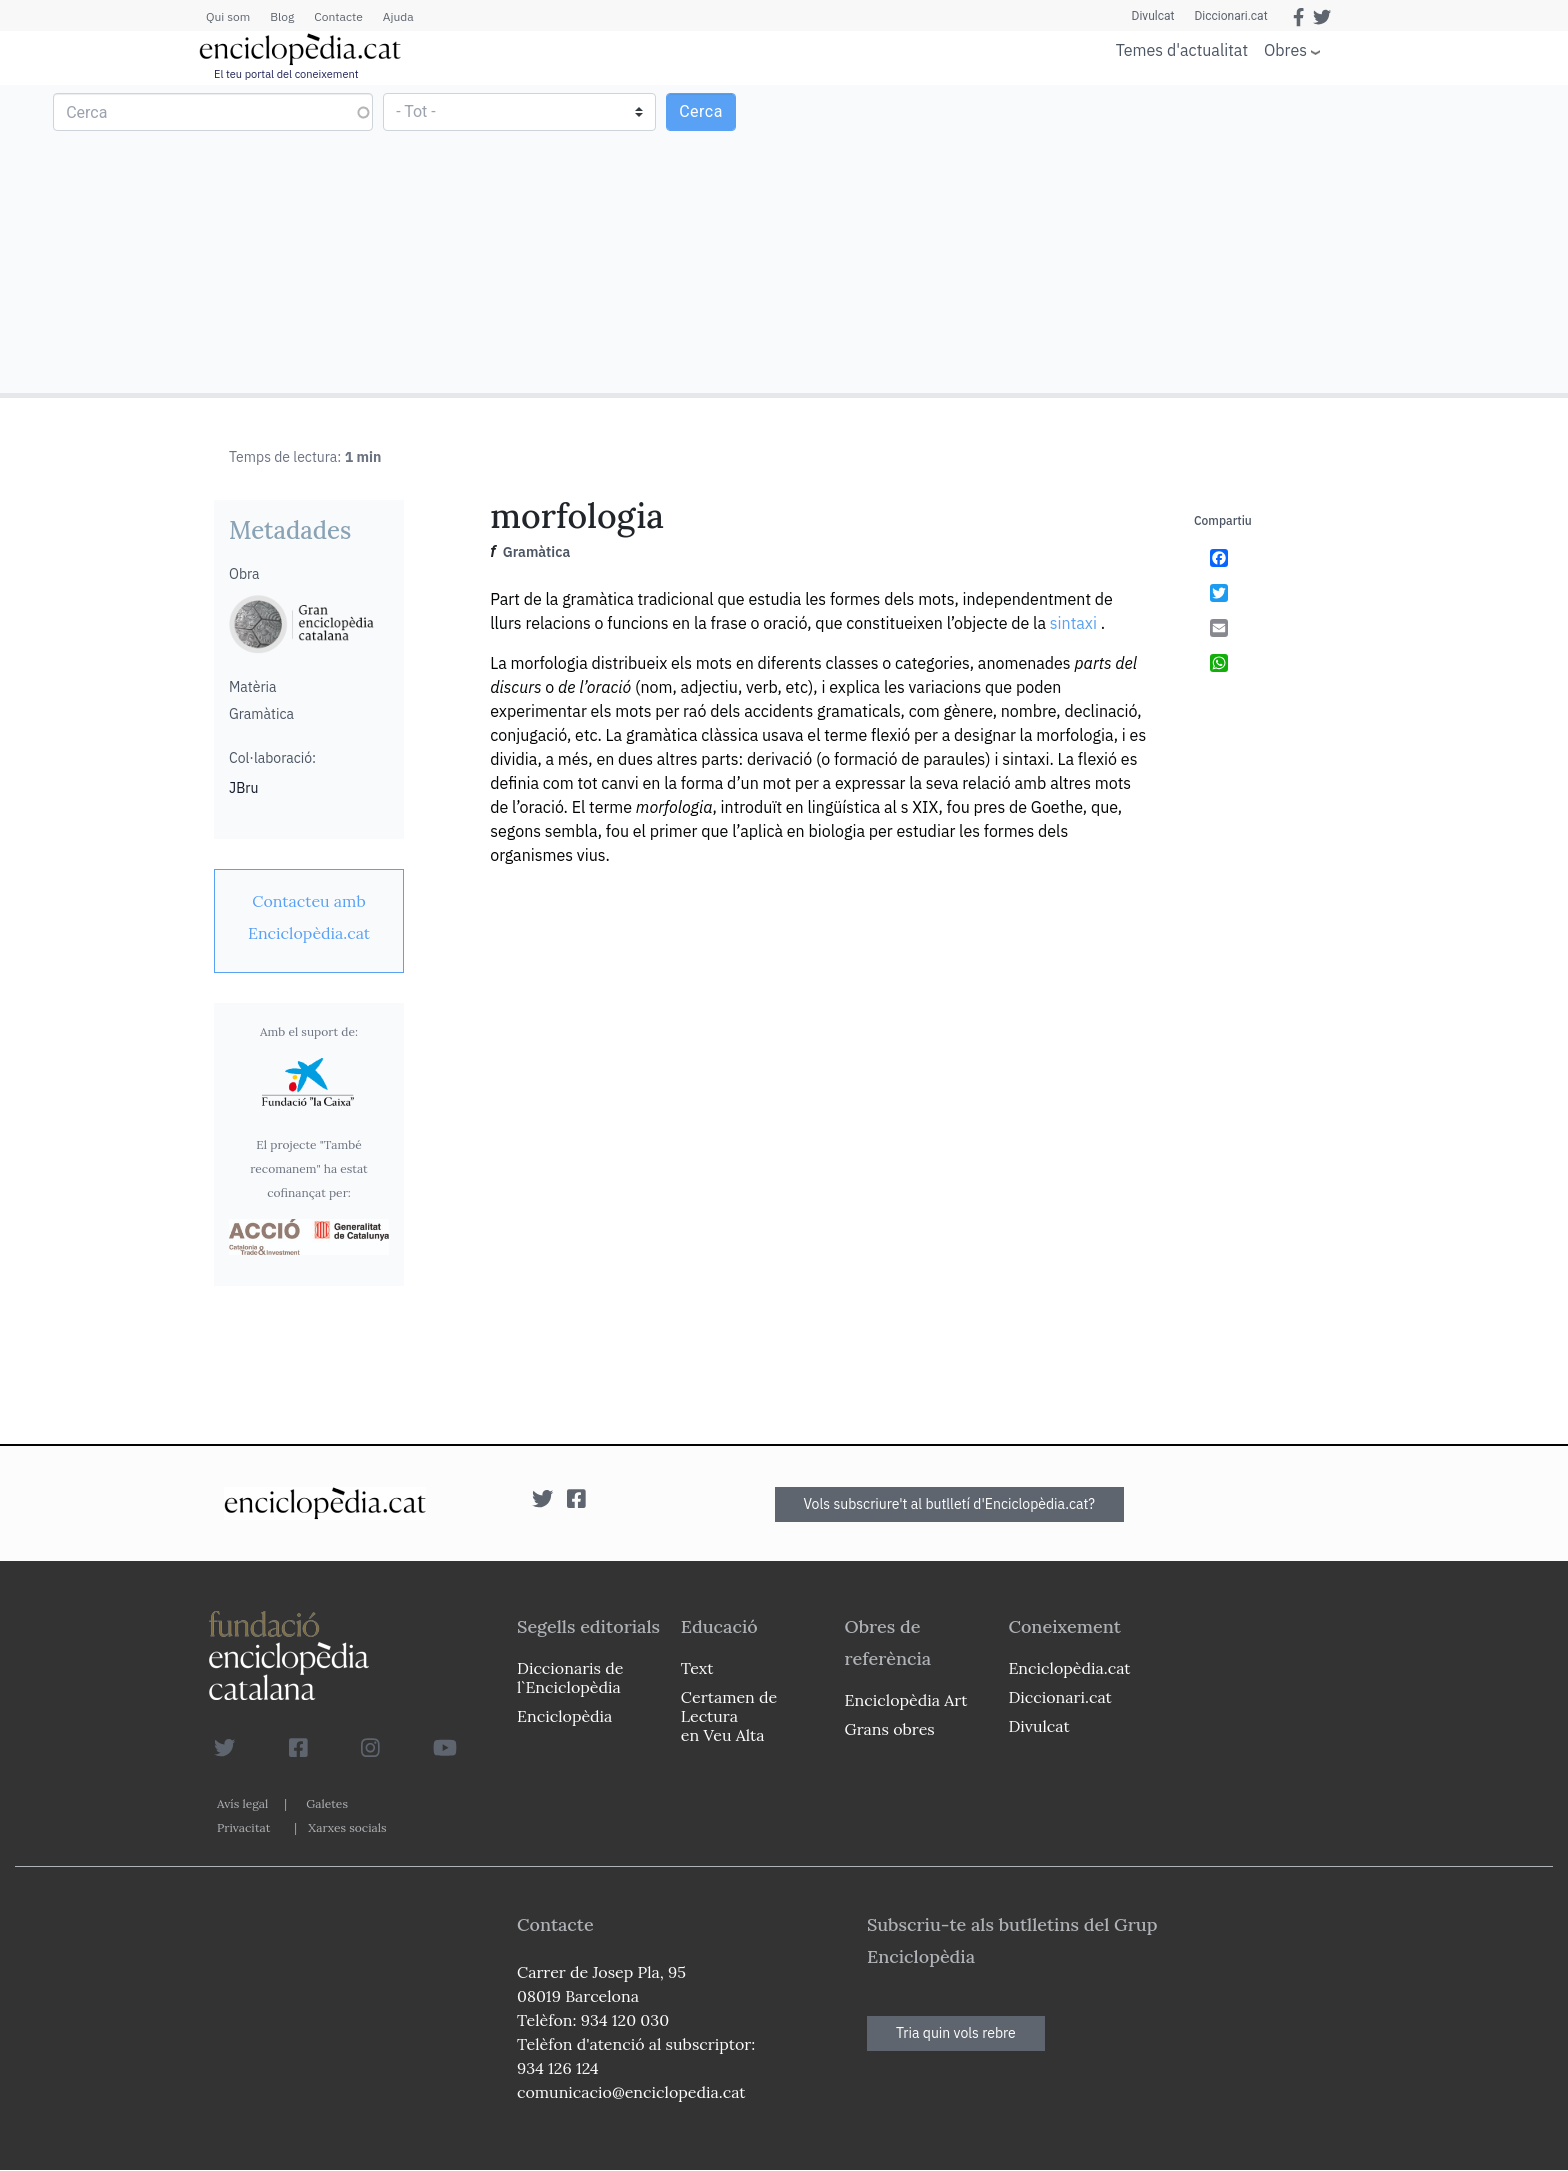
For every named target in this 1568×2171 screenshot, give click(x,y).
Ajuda (398, 16)
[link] (309, 917)
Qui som (228, 16)
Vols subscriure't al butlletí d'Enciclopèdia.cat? (950, 1504)
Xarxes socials (347, 1827)
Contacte (338, 16)
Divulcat (1153, 16)
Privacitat (243, 1827)
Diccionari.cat (1230, 16)
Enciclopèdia (564, 1716)
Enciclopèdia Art (906, 1700)
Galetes (327, 1803)
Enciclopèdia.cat (1069, 1668)
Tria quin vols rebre (956, 2033)
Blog (282, 16)
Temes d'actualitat (1182, 50)
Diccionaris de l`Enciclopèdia (570, 1677)
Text (697, 1668)
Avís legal (242, 1803)
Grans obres (890, 1729)
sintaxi (1073, 623)
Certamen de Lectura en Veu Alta (729, 1716)
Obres (1285, 49)
